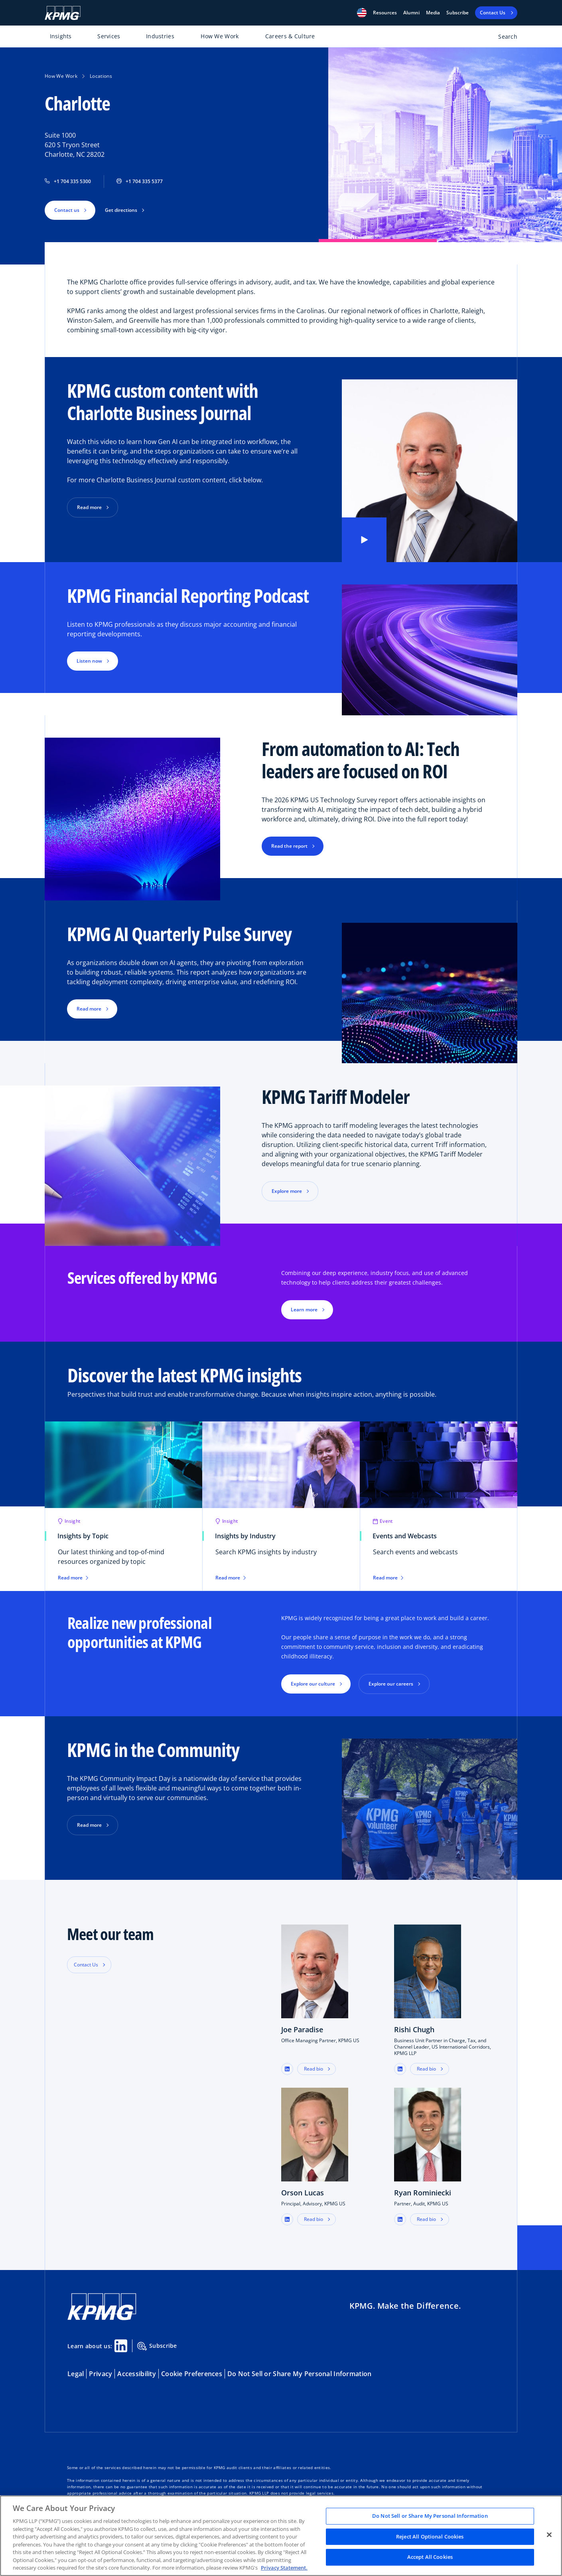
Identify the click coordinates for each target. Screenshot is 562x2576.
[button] (362, 13)
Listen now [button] (89, 660)
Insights (61, 36)
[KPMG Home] (63, 13)
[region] (281, 2535)
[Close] (549, 2535)
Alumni (411, 13)
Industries (160, 36)
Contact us (66, 210)
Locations (101, 76)
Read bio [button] (313, 2068)
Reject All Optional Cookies (430, 2536)
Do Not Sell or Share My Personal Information (299, 2373)
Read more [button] (89, 507)
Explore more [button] (287, 1191)
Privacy (100, 2373)
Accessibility (136, 2373)
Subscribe (457, 13)
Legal (75, 2373)
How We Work (220, 36)
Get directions (121, 210)
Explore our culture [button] (313, 1683)
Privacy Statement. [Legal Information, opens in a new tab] (284, 2567)
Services (108, 36)
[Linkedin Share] (120, 2345)
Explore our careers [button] (391, 1683)
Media (433, 13)
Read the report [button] (289, 846)
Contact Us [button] (86, 1964)
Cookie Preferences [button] (191, 2373)
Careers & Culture (290, 36)
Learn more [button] (304, 1309)
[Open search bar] (503, 38)
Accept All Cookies (430, 2557)
